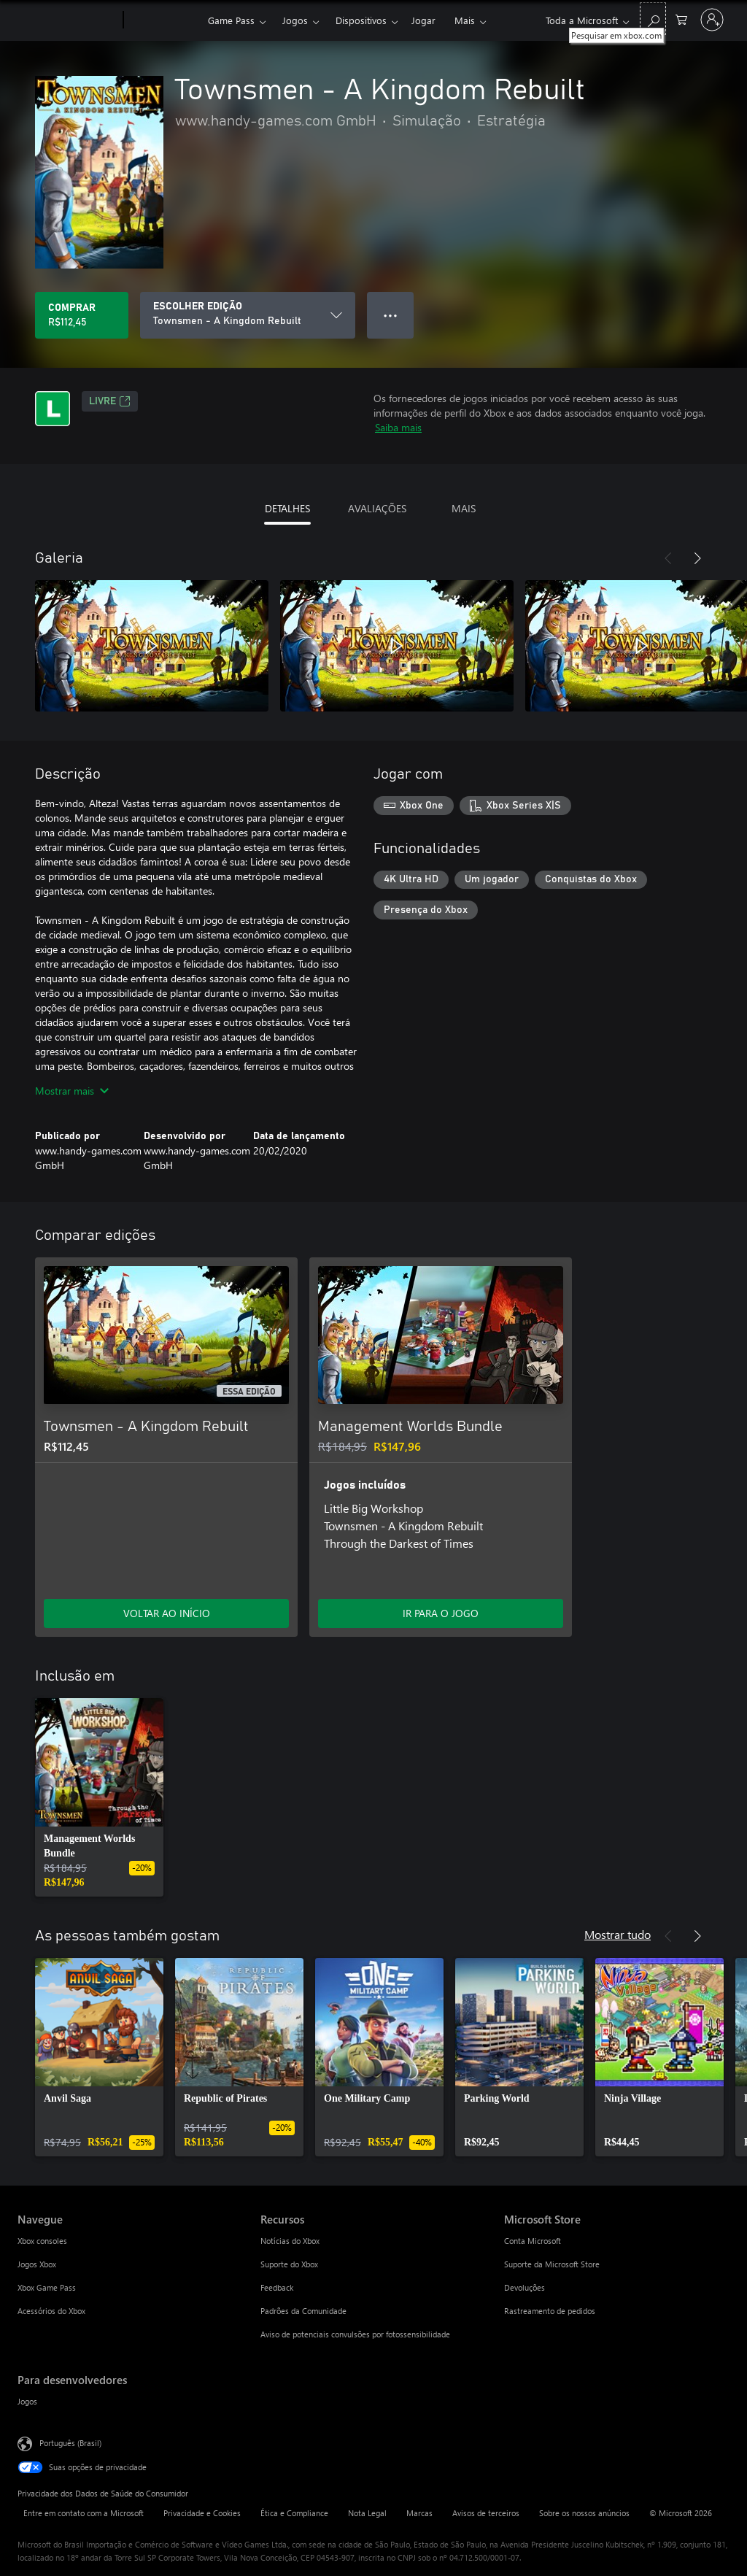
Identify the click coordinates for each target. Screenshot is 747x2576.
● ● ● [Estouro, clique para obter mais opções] (391, 315)
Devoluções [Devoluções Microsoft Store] (524, 2287)
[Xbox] (164, 20)
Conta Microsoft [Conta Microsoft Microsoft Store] (532, 2240)
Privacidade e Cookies (202, 2513)
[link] (99, 1797)
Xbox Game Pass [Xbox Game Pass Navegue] (47, 2287)
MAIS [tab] (464, 508)
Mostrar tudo (617, 1934)
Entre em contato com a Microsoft (83, 2513)
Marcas (419, 2513)
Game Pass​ (231, 20)
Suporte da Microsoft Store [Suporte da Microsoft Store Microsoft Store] (552, 2264)
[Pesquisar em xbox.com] (653, 18)
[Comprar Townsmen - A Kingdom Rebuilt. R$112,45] (81, 315)
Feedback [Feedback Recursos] (276, 2287)
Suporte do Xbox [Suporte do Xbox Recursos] (289, 2264)
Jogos (295, 20)
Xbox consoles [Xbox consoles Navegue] (42, 2240)
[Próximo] (697, 558)
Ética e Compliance (294, 2513)
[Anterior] (668, 558)
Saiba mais (398, 427)
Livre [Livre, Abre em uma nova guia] (110, 401)
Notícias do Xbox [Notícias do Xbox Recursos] (290, 2240)
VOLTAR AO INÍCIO (166, 1613)
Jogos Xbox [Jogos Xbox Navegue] (37, 2264)
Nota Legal (367, 2513)
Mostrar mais (72, 1091)
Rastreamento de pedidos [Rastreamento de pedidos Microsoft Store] (549, 2310)
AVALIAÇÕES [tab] (377, 508)
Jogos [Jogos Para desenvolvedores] (27, 2401)
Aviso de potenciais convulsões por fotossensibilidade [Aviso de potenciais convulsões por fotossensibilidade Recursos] (355, 2334)
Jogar (423, 20)
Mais (464, 20)
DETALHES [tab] (287, 508)
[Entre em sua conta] (711, 19)
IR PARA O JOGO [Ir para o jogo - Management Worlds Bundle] (441, 1613)
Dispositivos (361, 20)
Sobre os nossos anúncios (584, 2513)
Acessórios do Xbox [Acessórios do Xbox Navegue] (51, 2310)
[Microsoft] (67, 20)
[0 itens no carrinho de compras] (681, 18)
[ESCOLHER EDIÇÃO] (247, 315)
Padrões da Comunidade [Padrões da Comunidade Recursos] (303, 2310)
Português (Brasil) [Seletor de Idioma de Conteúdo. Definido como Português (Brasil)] (70, 2443)
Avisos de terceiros (485, 2513)
